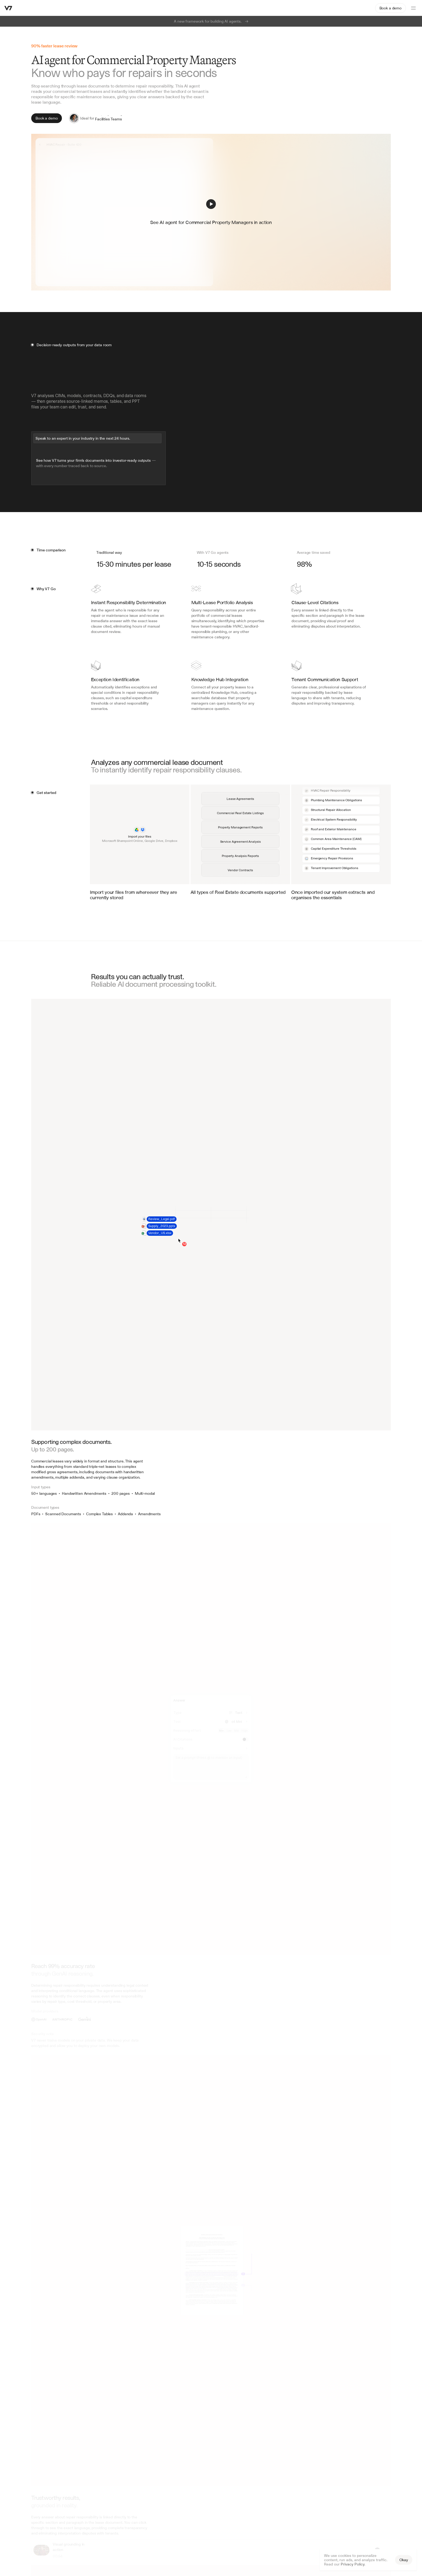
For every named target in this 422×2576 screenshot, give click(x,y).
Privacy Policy (352, 2564)
